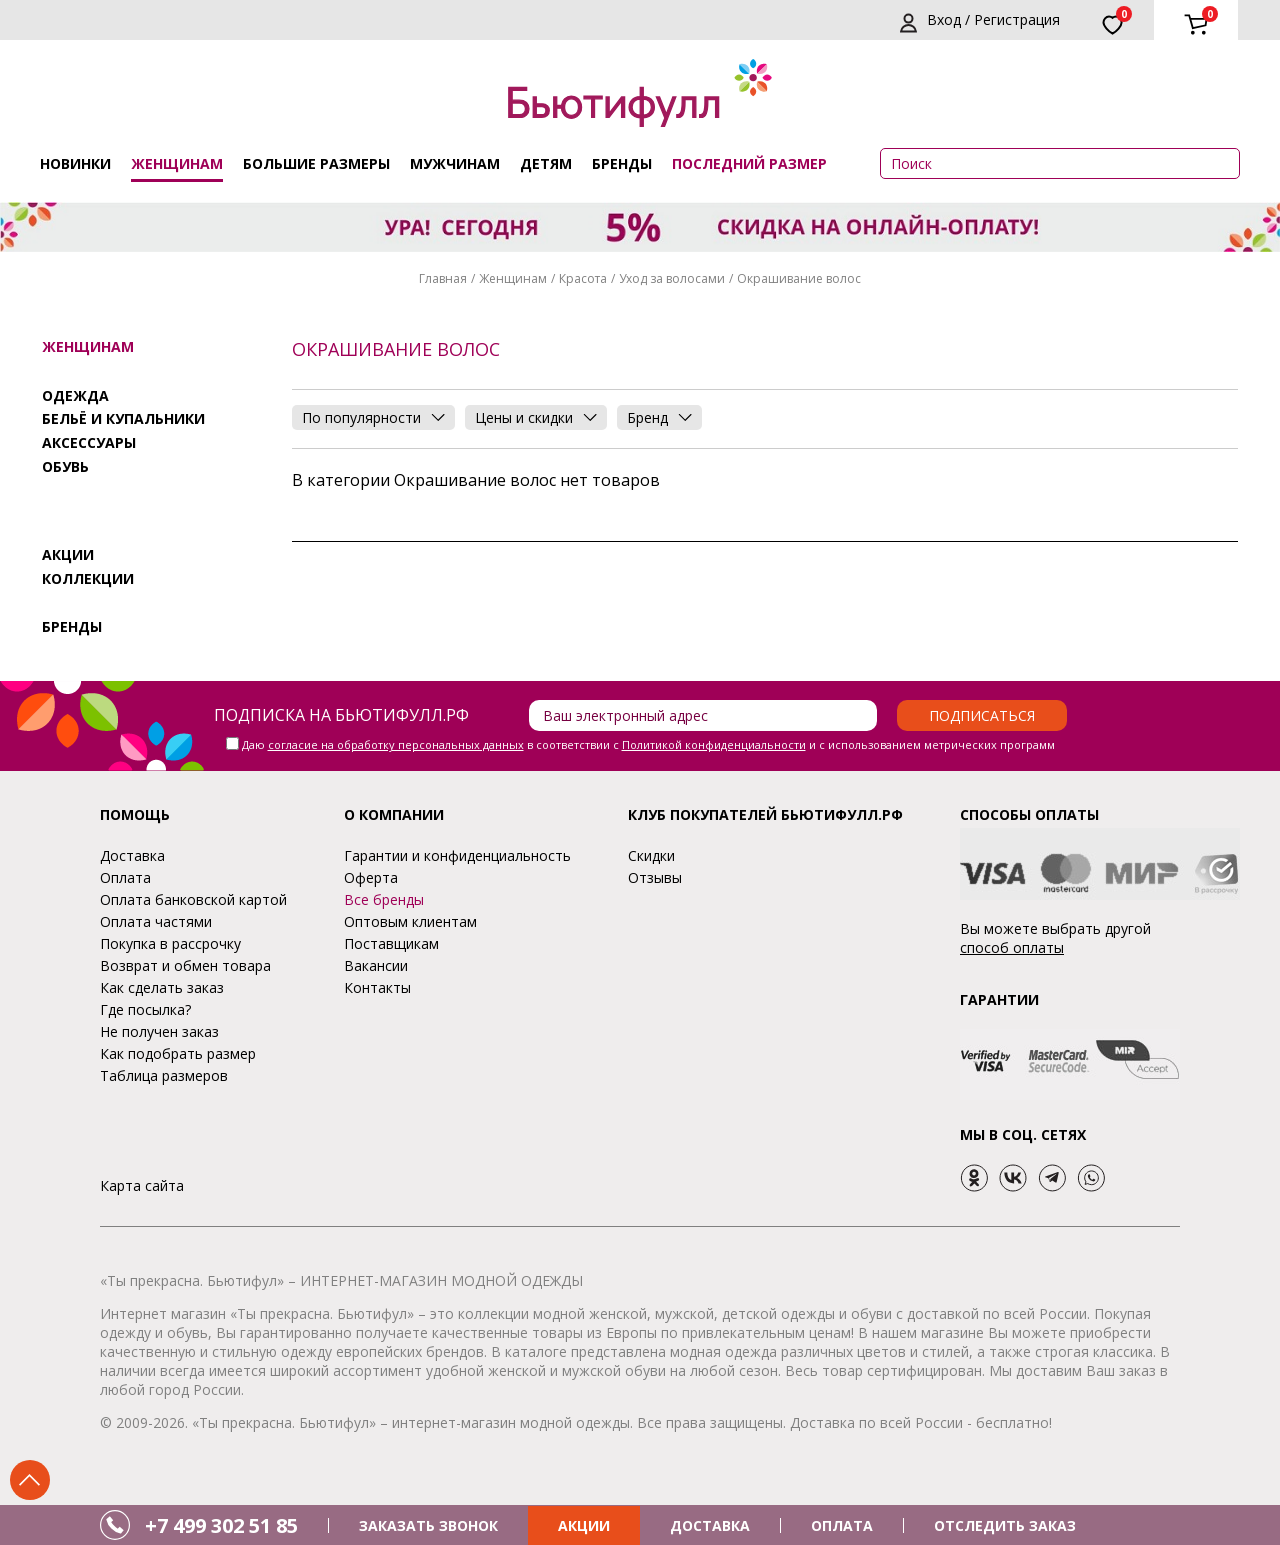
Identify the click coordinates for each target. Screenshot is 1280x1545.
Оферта (371, 877)
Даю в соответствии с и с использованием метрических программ (648, 744)
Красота (583, 278)
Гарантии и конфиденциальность (457, 855)
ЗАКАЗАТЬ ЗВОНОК (428, 1525)
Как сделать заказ (162, 987)
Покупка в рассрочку (170, 943)
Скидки (651, 855)
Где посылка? (145, 1009)
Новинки (75, 163)
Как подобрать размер (178, 1053)
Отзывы (655, 877)
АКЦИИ (584, 1525)
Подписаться (982, 715)
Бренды (622, 163)
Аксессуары (89, 442)
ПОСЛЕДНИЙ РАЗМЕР (749, 163)
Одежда (75, 395)
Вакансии (376, 965)
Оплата (125, 877)
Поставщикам (391, 943)
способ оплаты (1012, 947)
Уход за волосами (672, 278)
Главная (443, 278)
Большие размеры (316, 163)
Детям (546, 163)
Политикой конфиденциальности (714, 744)
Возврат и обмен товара (185, 965)
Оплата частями (156, 921)
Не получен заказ (159, 1031)
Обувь (65, 466)
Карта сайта (142, 1185)
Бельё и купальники (123, 418)
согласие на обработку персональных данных (396, 744)
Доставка (132, 855)
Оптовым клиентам (410, 921)
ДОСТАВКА (710, 1525)
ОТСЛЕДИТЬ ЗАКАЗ (1005, 1525)
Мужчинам (455, 163)
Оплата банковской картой (193, 899)
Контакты (377, 987)
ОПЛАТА (842, 1525)
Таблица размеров (164, 1075)
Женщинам (177, 163)
